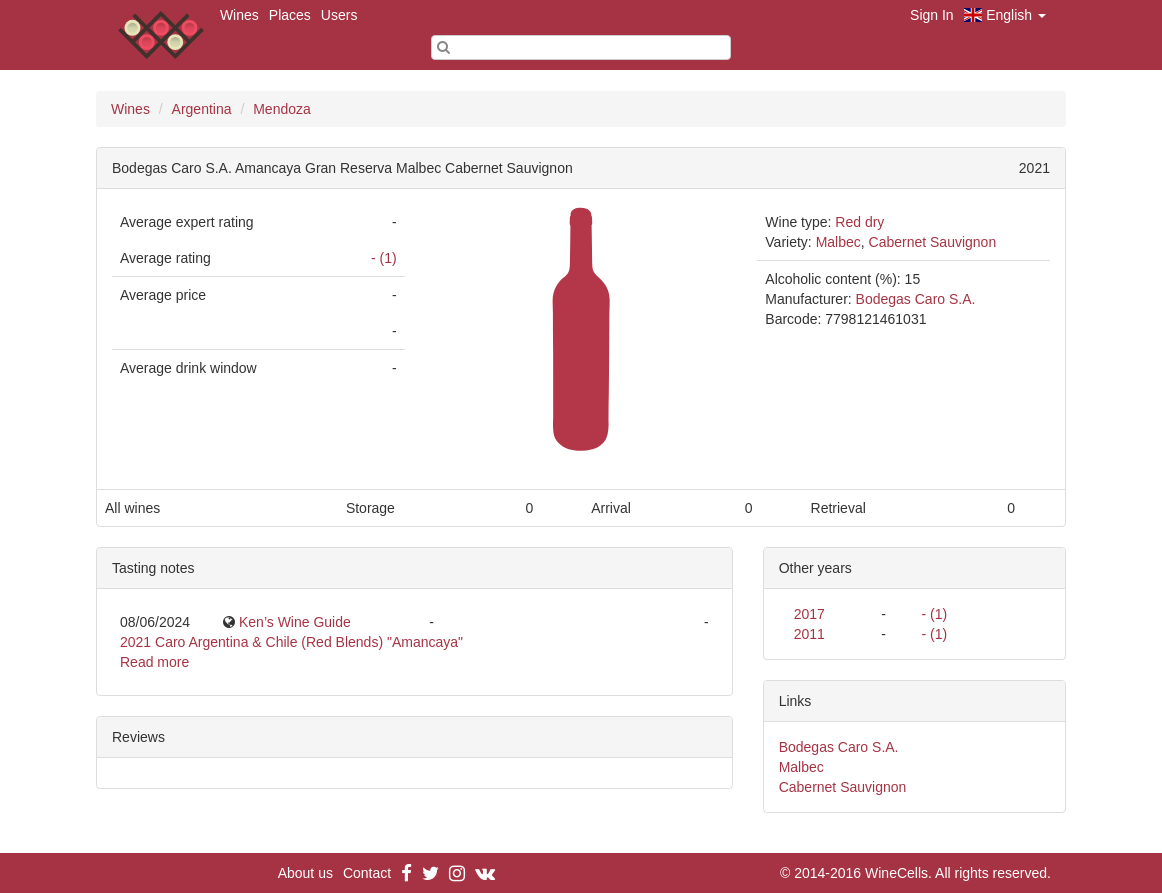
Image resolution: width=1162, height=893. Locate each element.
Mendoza (282, 109)
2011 (809, 634)
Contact (367, 873)
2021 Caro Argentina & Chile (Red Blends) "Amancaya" (291, 642)
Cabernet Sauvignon (933, 242)
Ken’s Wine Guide (295, 622)
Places (290, 15)
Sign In (932, 15)
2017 (809, 614)
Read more (154, 662)
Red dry (859, 222)
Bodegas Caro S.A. (916, 299)
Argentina (202, 109)
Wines (239, 15)
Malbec (838, 242)
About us (305, 873)
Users (339, 15)
